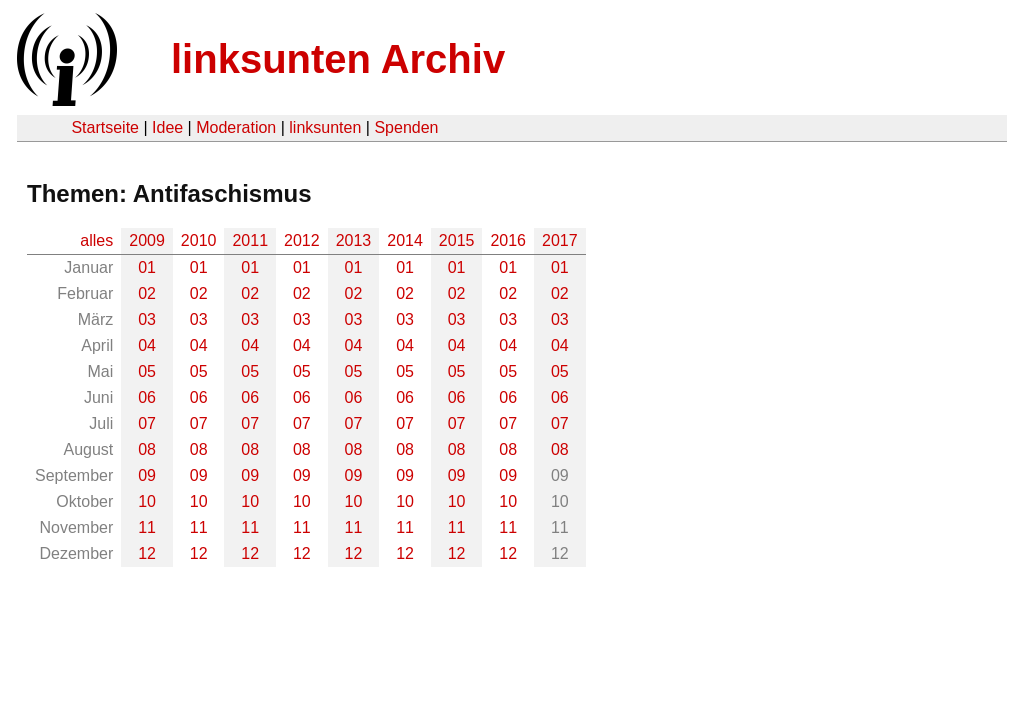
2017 (560, 240)
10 (147, 501)
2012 (302, 240)
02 (147, 293)
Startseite (105, 127)
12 (147, 553)
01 (147, 267)
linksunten (325, 127)
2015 (457, 240)
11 (147, 527)
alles (96, 240)
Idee (167, 127)
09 (147, 475)
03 (147, 319)
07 (147, 423)
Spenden (406, 127)
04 (147, 345)
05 (147, 371)
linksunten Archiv (338, 59)
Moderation (236, 127)
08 (147, 449)
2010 (199, 240)
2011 (250, 240)
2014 (405, 240)
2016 (508, 240)
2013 (354, 240)
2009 (147, 240)
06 (147, 397)
